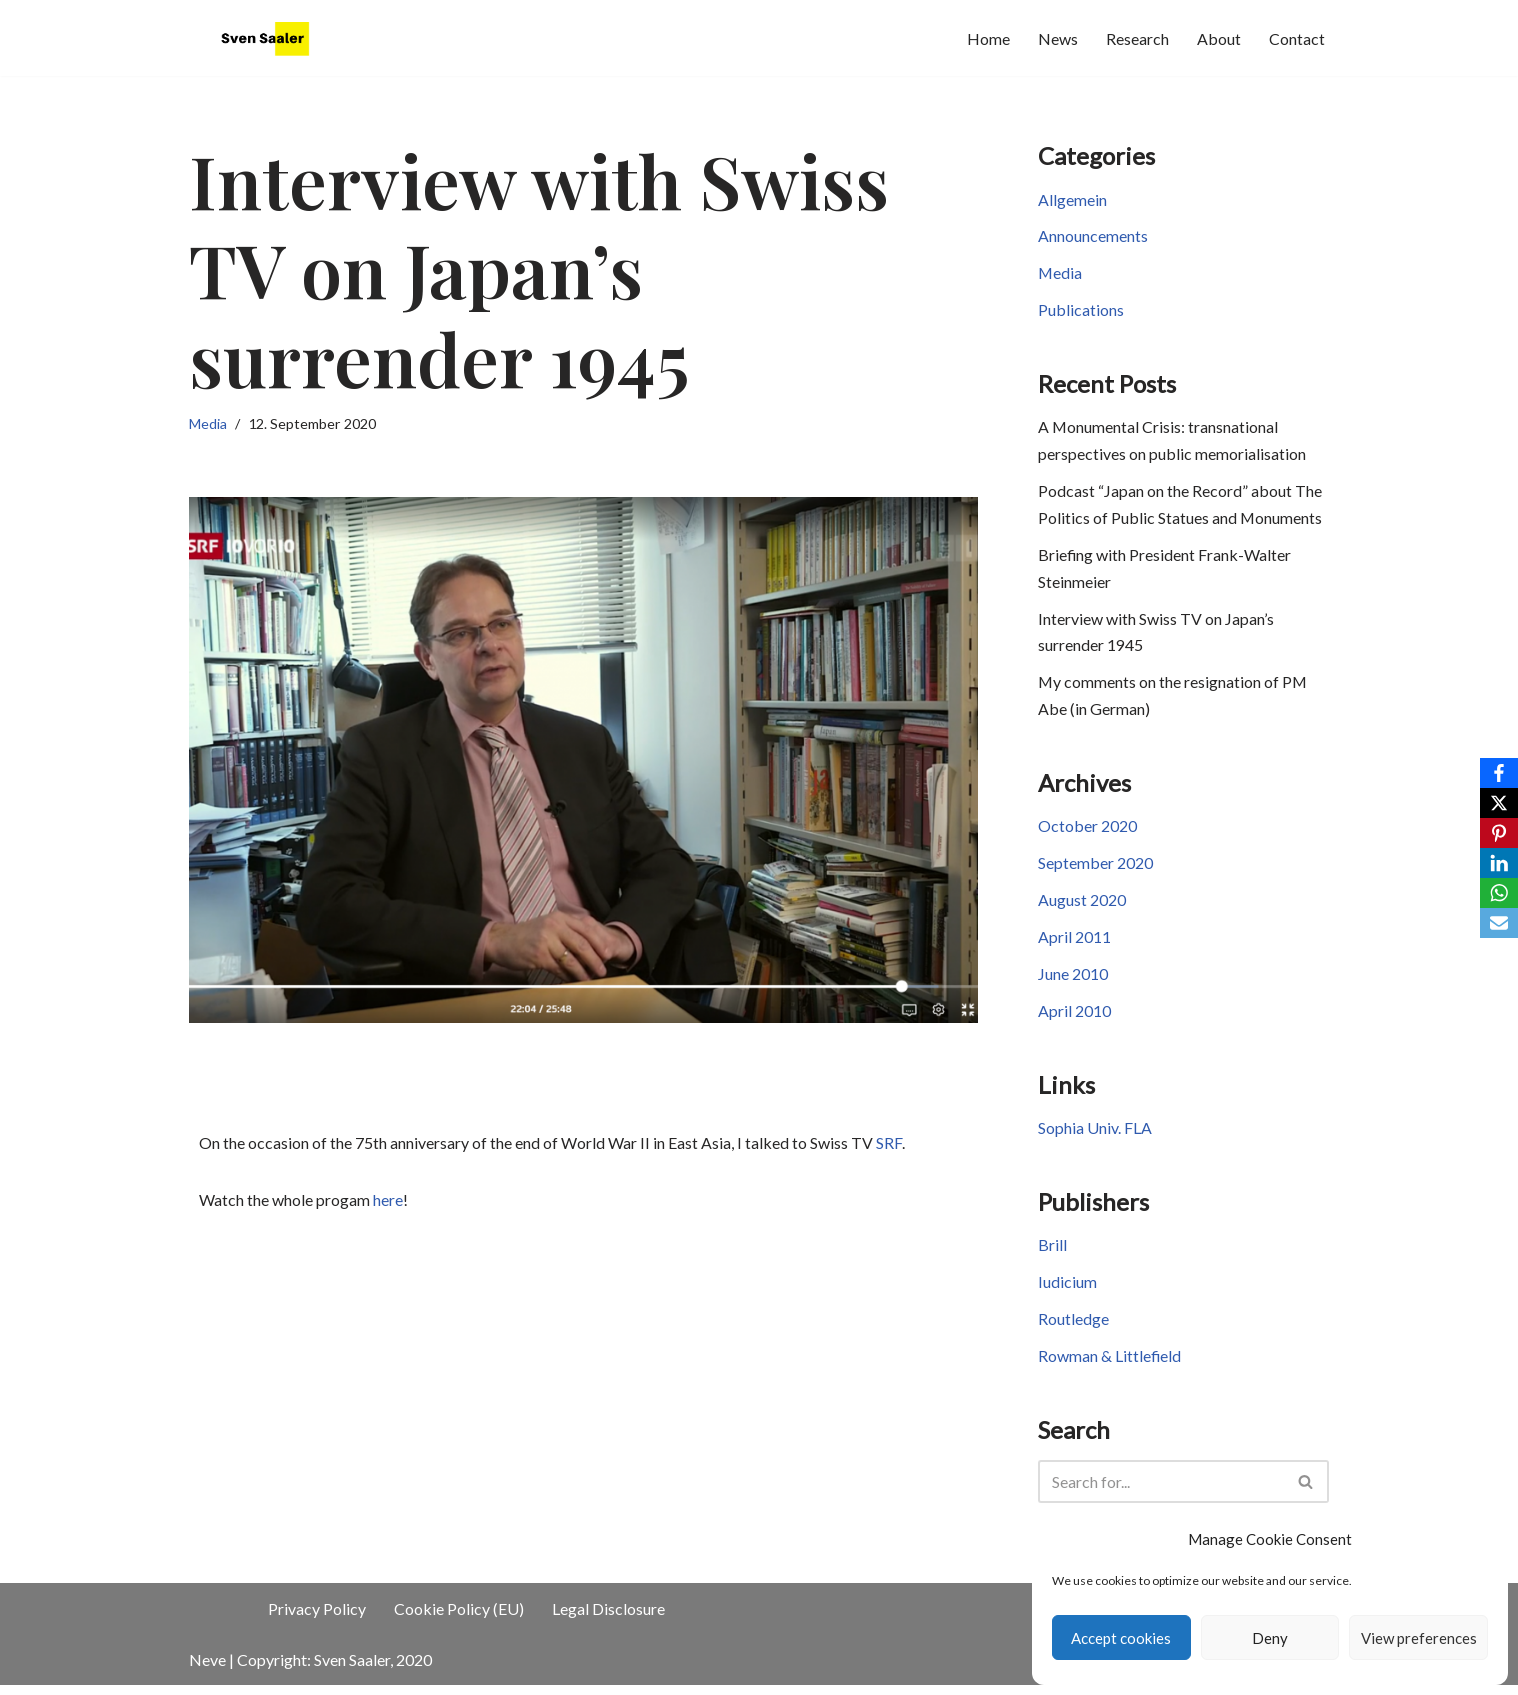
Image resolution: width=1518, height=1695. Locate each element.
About (1219, 38)
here (388, 1200)
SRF (889, 1143)
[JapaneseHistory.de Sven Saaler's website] (269, 38)
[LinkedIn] (1499, 863)
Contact (1297, 38)
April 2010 (1074, 1018)
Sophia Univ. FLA (1095, 1136)
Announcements (1093, 237)
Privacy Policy (317, 1618)
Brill (1052, 1254)
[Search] (1161, 1491)
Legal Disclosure (608, 1618)
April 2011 (1074, 944)
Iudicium (1067, 1291)
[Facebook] (1499, 773)
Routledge (1073, 1328)
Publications (1081, 311)
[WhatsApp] (1499, 893)
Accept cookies (1121, 1638)
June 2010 (1073, 981)
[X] (1499, 803)
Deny (1270, 1638)
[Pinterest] (1499, 833)
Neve (207, 1669)
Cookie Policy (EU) (459, 1618)
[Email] (1499, 923)
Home (988, 38)
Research (1137, 38)
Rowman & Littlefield (1110, 1365)
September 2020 (1095, 869)
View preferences (1419, 1638)
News (1058, 38)
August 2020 (1082, 906)
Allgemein (1072, 200)
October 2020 (1087, 832)
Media (208, 423)
